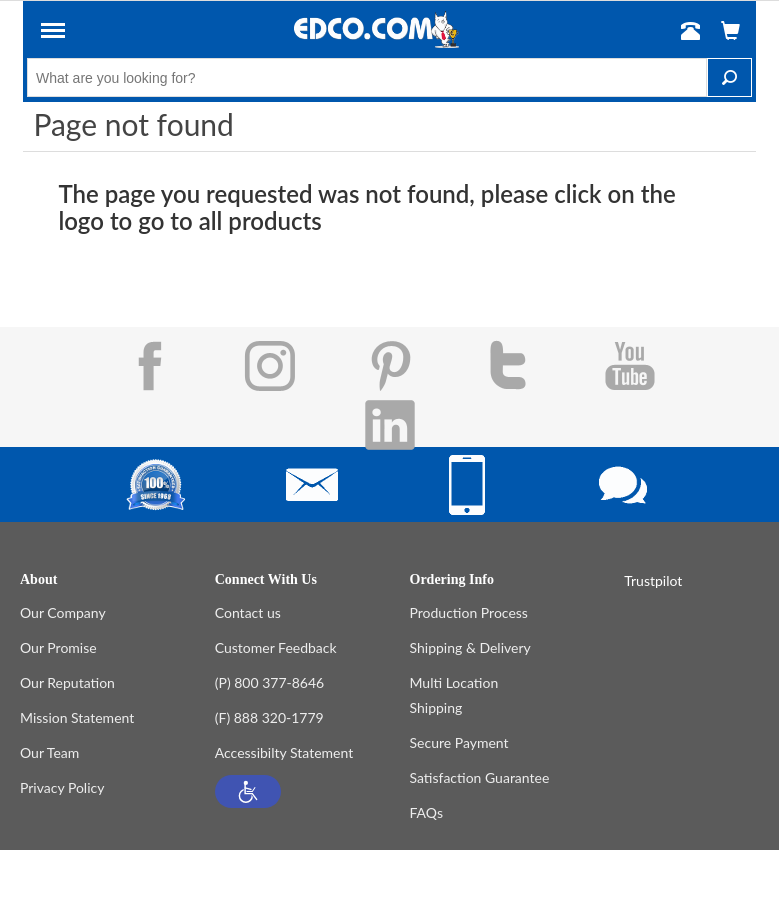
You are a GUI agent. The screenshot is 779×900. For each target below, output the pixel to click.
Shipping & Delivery (470, 647)
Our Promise (58, 647)
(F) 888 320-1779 (269, 717)
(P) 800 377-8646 (269, 682)
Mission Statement (77, 717)
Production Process (469, 612)
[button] (248, 791)
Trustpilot (653, 580)
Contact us (248, 612)
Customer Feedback (276, 647)
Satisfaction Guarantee (480, 777)
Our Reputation (67, 682)
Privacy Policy (62, 787)
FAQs (426, 812)
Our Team (49, 752)
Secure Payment (459, 742)
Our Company (63, 612)
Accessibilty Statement (284, 752)
